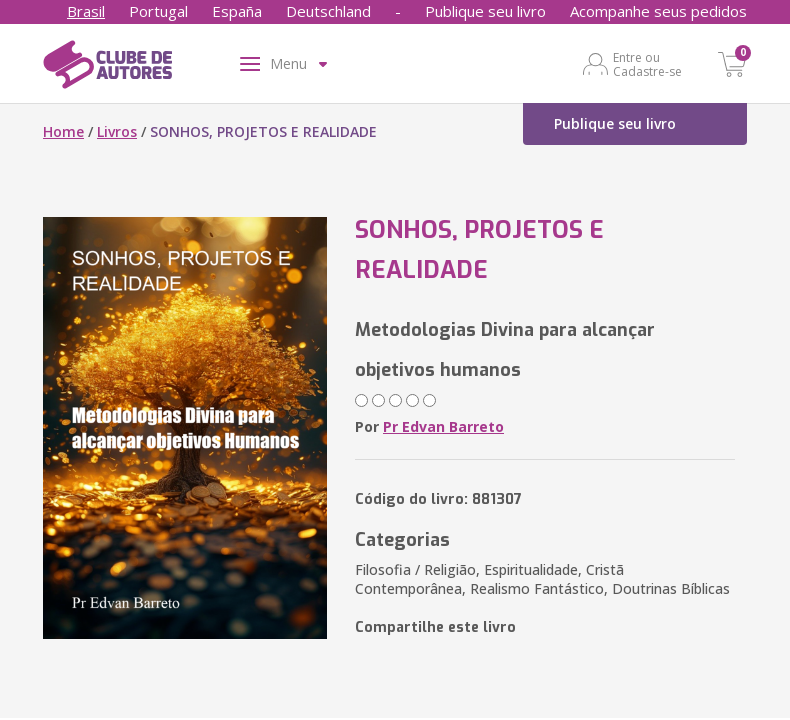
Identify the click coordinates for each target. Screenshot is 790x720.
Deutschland (328, 11)
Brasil (86, 11)
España (237, 11)
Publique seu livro (485, 11)
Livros (117, 131)
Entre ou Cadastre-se (647, 64)
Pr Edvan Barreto (443, 426)
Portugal (158, 11)
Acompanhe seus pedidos (658, 11)
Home (63, 131)
